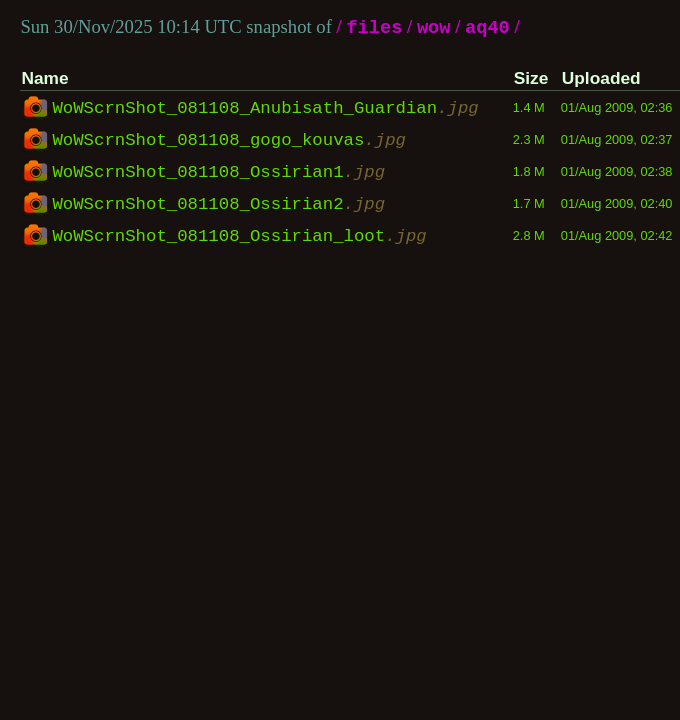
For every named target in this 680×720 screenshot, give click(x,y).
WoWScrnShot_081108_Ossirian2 (218, 205)
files (374, 28)
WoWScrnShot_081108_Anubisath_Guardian (265, 109)
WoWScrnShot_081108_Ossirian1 (218, 173)
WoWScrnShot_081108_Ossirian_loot (239, 237)
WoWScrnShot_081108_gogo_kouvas (229, 141)
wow (434, 28)
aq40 (487, 28)
